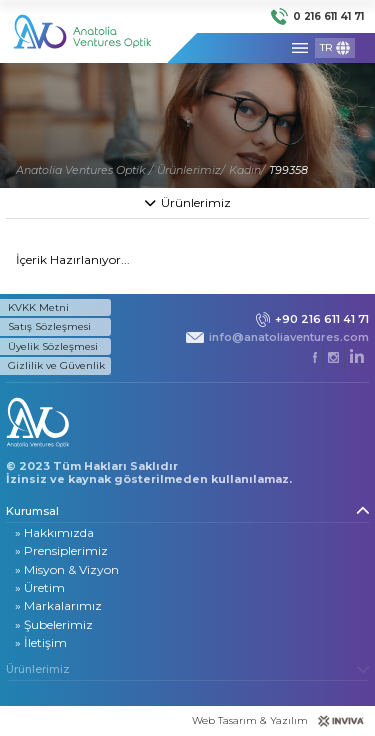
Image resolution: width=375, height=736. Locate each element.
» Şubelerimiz (54, 624)
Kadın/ (247, 170)
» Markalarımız (58, 605)
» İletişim (41, 642)
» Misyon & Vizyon (67, 569)
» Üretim (40, 587)
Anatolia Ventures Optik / (84, 170)
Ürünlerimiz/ (191, 170)
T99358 (288, 170)
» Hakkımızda (54, 532)
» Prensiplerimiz (61, 550)
